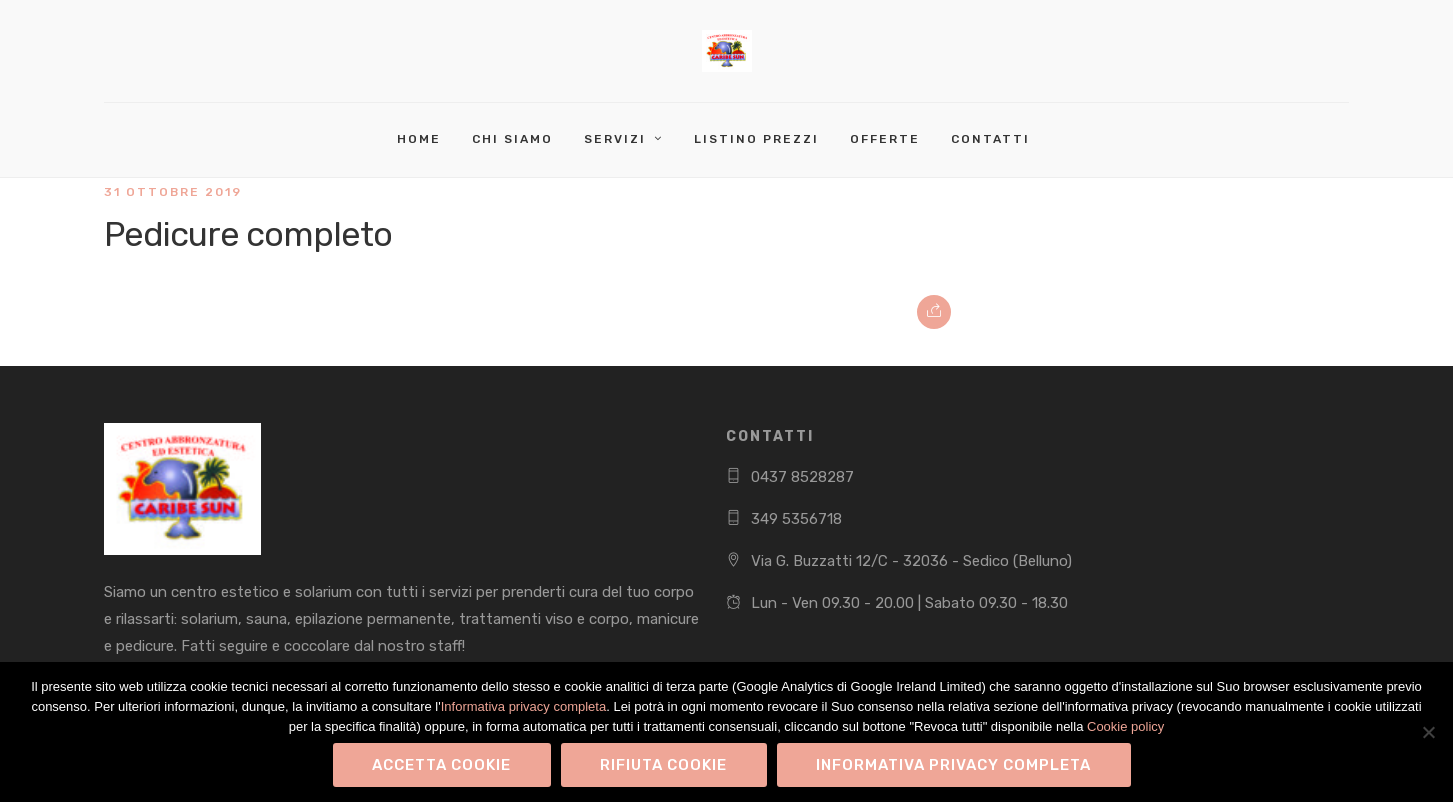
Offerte (885, 139)
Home (419, 139)
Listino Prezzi (756, 139)
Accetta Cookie (441, 765)
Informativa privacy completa (523, 706)
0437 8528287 (802, 477)
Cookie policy (1125, 726)
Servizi (615, 139)
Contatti (990, 139)
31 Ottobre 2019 (173, 192)
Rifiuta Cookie (663, 765)
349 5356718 (796, 519)
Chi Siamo (512, 139)
